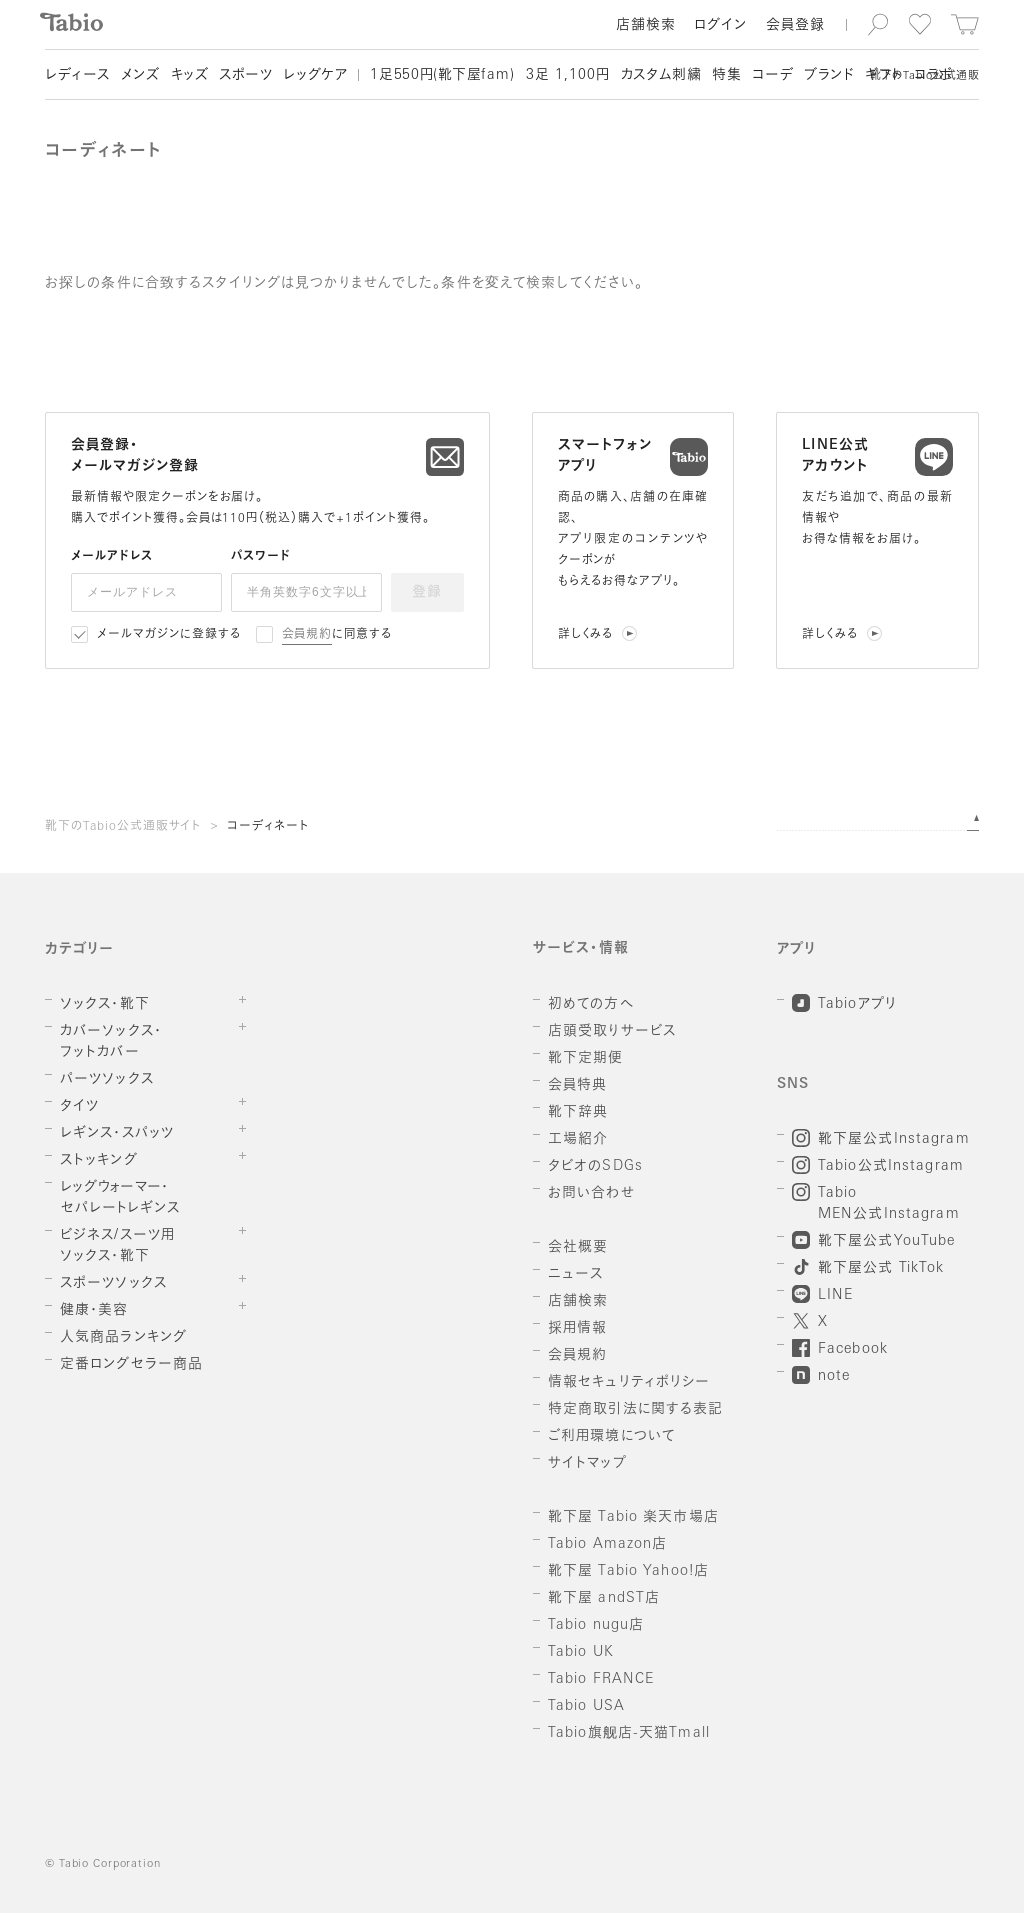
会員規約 (307, 635)
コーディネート (268, 827)
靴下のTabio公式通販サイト (123, 827)
